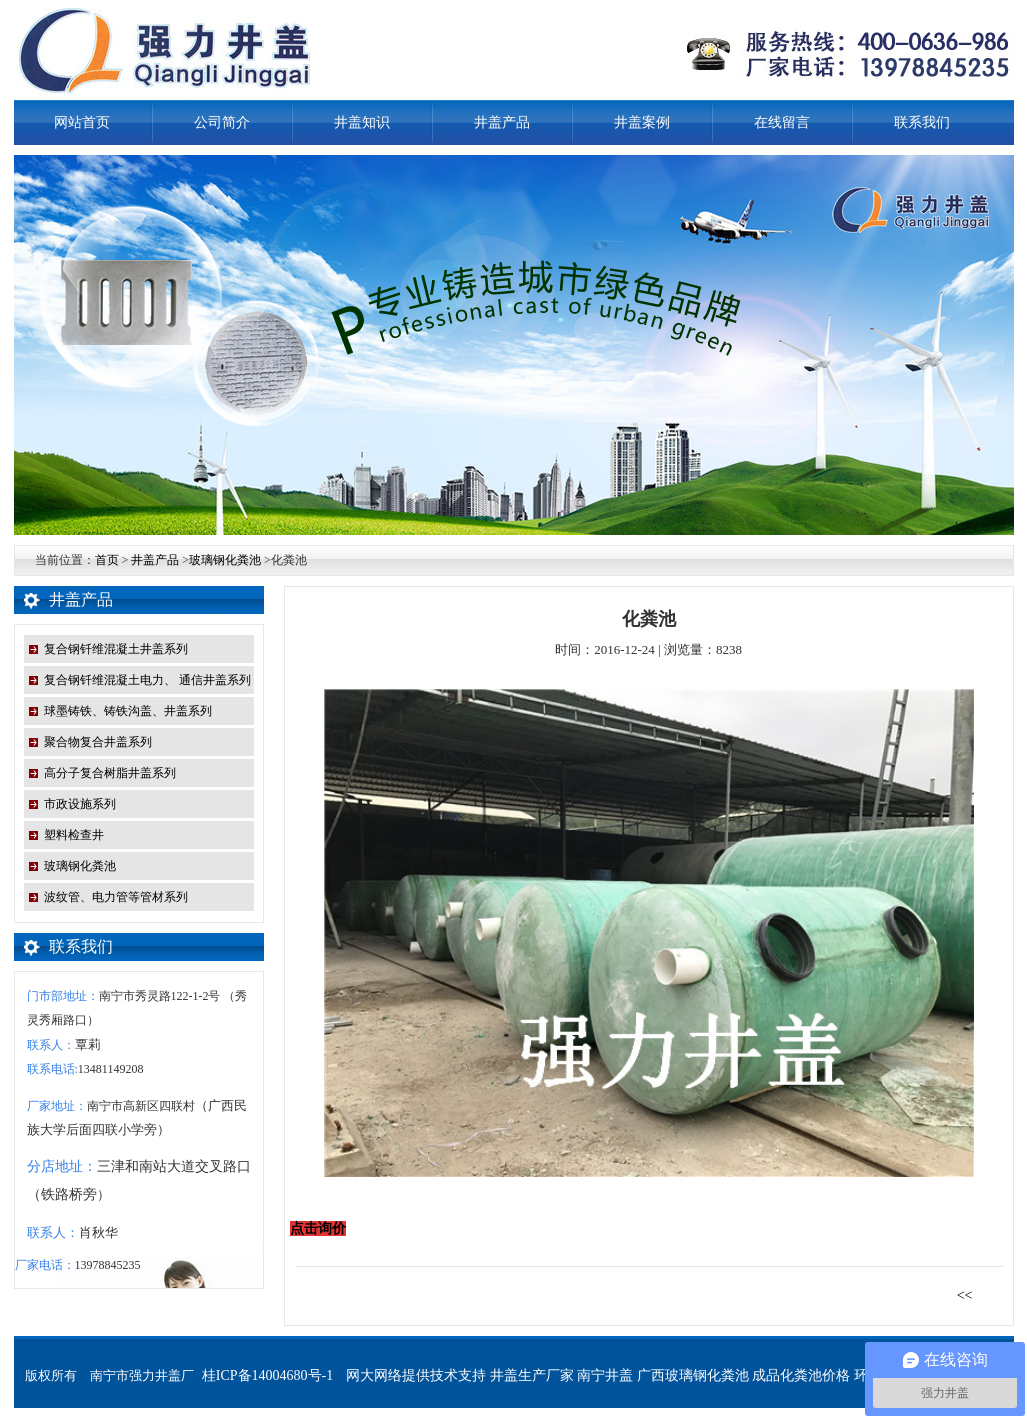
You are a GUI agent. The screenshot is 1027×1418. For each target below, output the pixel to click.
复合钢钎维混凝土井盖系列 (116, 649)
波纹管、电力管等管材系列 (116, 897)
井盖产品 (502, 122)
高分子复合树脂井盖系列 (110, 773)
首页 (107, 560)
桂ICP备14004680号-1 (267, 1375)
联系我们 (922, 122)
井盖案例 (642, 122)
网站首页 (82, 122)
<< (972, 1295)
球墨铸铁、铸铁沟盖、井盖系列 (128, 711)
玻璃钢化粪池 (225, 560)
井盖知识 (362, 122)
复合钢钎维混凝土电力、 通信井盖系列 (147, 680)
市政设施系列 (80, 804)
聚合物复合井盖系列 (98, 742)
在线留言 (782, 122)
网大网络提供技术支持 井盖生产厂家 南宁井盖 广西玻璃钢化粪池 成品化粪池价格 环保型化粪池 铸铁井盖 (671, 1375)
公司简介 (222, 122)
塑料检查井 (74, 835)
